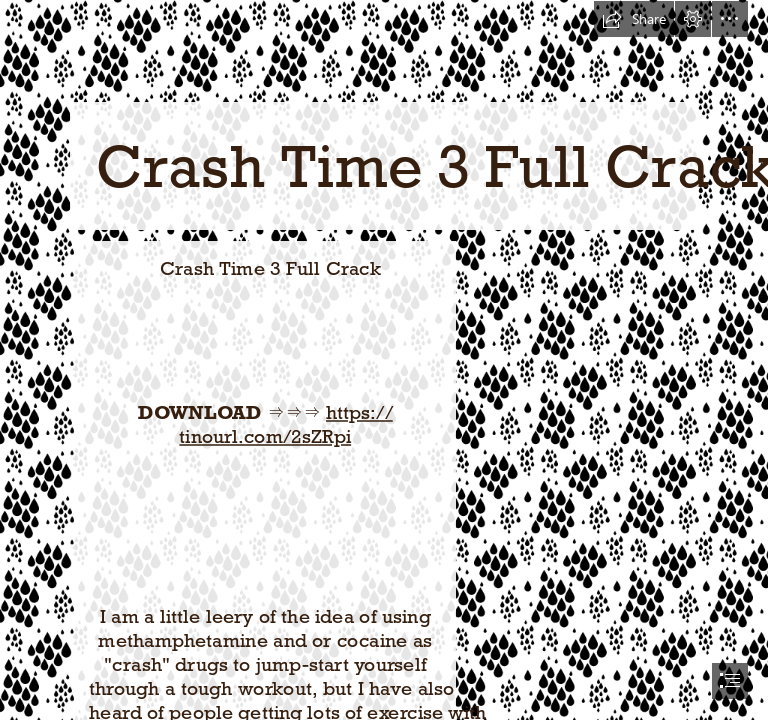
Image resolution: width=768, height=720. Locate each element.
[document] (384, 360)
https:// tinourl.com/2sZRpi (285, 424)
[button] (634, 19)
